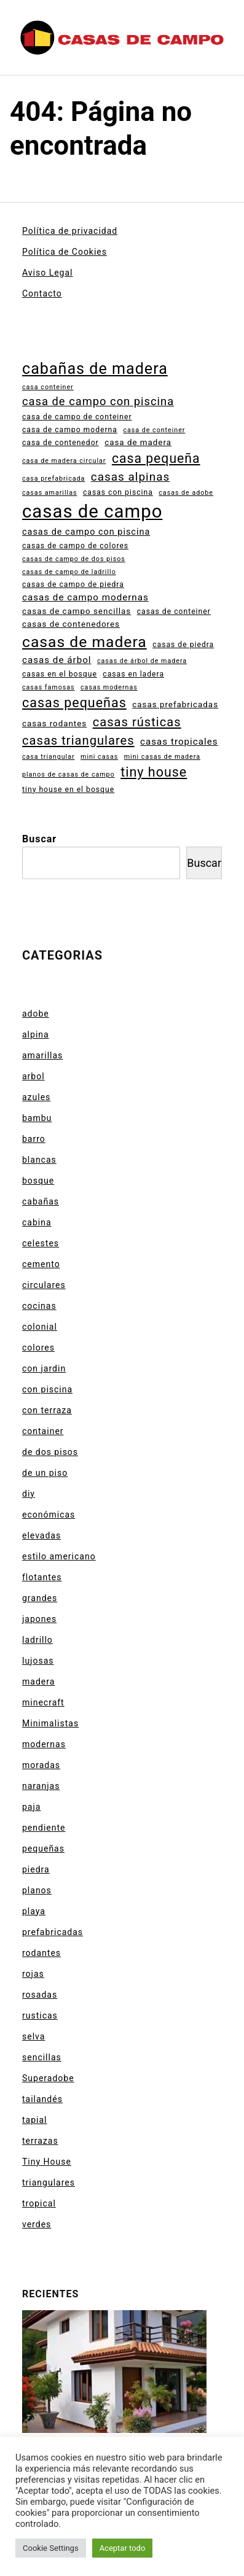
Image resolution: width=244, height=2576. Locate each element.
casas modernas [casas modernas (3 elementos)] (109, 687)
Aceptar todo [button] (123, 2548)
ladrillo (37, 1640)
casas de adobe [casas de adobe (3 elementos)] (186, 493)
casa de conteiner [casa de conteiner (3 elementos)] (154, 430)
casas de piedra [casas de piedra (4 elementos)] (183, 644)
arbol (33, 1076)
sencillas (41, 2057)
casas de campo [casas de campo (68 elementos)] (92, 511)
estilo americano (59, 1556)
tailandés (42, 2099)
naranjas (41, 1786)
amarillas (42, 1055)
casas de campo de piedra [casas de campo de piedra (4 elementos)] (73, 584)
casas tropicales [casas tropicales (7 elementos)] (179, 741)
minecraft (43, 1702)
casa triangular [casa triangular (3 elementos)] (48, 757)
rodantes (41, 1953)
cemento (41, 1264)
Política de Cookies (64, 252)
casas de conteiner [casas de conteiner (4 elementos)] (174, 611)
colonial (39, 1327)
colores (38, 1347)
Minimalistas (50, 1723)
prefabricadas (52, 1932)
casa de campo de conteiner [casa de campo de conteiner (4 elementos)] (77, 417)
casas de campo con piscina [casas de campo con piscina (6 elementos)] (86, 532)
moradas (41, 1765)
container (43, 1431)
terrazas (40, 2141)
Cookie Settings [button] (51, 2548)
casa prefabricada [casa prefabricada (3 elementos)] (53, 479)
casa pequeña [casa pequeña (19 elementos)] (156, 458)
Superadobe (48, 2078)
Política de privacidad (69, 231)
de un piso (45, 1473)
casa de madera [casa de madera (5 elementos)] (137, 442)
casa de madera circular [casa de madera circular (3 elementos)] (64, 461)
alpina (35, 1034)
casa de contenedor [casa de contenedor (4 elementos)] (60, 442)
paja (31, 1807)
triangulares (48, 2182)
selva (33, 2036)
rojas (33, 1974)
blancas (39, 1160)
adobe (35, 1013)
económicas (48, 1514)
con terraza (47, 1410)
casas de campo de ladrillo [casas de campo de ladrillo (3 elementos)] (69, 572)
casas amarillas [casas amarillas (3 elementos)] (49, 493)
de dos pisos (50, 1452)
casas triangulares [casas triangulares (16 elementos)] (78, 740)
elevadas (41, 1535)
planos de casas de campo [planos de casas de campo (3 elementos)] (68, 774)
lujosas (38, 1661)
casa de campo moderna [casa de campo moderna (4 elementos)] (69, 429)
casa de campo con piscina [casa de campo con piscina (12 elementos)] (98, 401)
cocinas (39, 1306)
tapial (34, 2120)
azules (36, 1097)
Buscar (39, 839)
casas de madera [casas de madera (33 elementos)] (84, 642)
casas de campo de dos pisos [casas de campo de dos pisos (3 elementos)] (73, 559)
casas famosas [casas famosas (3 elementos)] (48, 687)
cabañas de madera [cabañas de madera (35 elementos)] (95, 369)
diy (28, 1494)
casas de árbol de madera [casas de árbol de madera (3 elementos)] (142, 661)
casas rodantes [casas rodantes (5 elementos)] (54, 723)
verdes (36, 2224)
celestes (40, 1243)
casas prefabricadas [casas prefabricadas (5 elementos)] (175, 704)
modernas (44, 1744)
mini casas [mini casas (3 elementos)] (99, 757)
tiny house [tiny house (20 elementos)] (153, 772)
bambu (37, 1118)
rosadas (39, 1995)
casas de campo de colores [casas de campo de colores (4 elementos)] (75, 545)
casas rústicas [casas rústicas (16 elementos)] (137, 722)
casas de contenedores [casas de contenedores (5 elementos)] (71, 624)
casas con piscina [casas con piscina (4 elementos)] (118, 492)
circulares (44, 1285)
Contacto (42, 293)
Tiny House (46, 2162)
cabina (37, 1222)
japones (39, 1619)
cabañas (40, 1201)
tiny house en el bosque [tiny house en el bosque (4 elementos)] (68, 789)
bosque (38, 1180)
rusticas (40, 2015)
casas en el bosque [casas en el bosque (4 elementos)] (59, 674)
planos (37, 1890)
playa (33, 1911)
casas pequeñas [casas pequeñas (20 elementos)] (74, 702)
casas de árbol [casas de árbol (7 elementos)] (57, 659)
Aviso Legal (47, 272)
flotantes (41, 1577)
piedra (36, 1869)
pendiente (43, 1828)
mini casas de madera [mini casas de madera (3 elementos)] (162, 757)
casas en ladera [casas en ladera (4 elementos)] (133, 674)
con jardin (44, 1368)
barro (33, 1139)
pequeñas (43, 1848)
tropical (39, 2203)
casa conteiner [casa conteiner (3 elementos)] (48, 387)
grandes (39, 1598)
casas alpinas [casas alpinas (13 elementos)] (130, 477)
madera (38, 1681)
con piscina (47, 1389)
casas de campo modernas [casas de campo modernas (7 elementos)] (85, 597)
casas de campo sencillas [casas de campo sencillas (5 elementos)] (76, 611)
